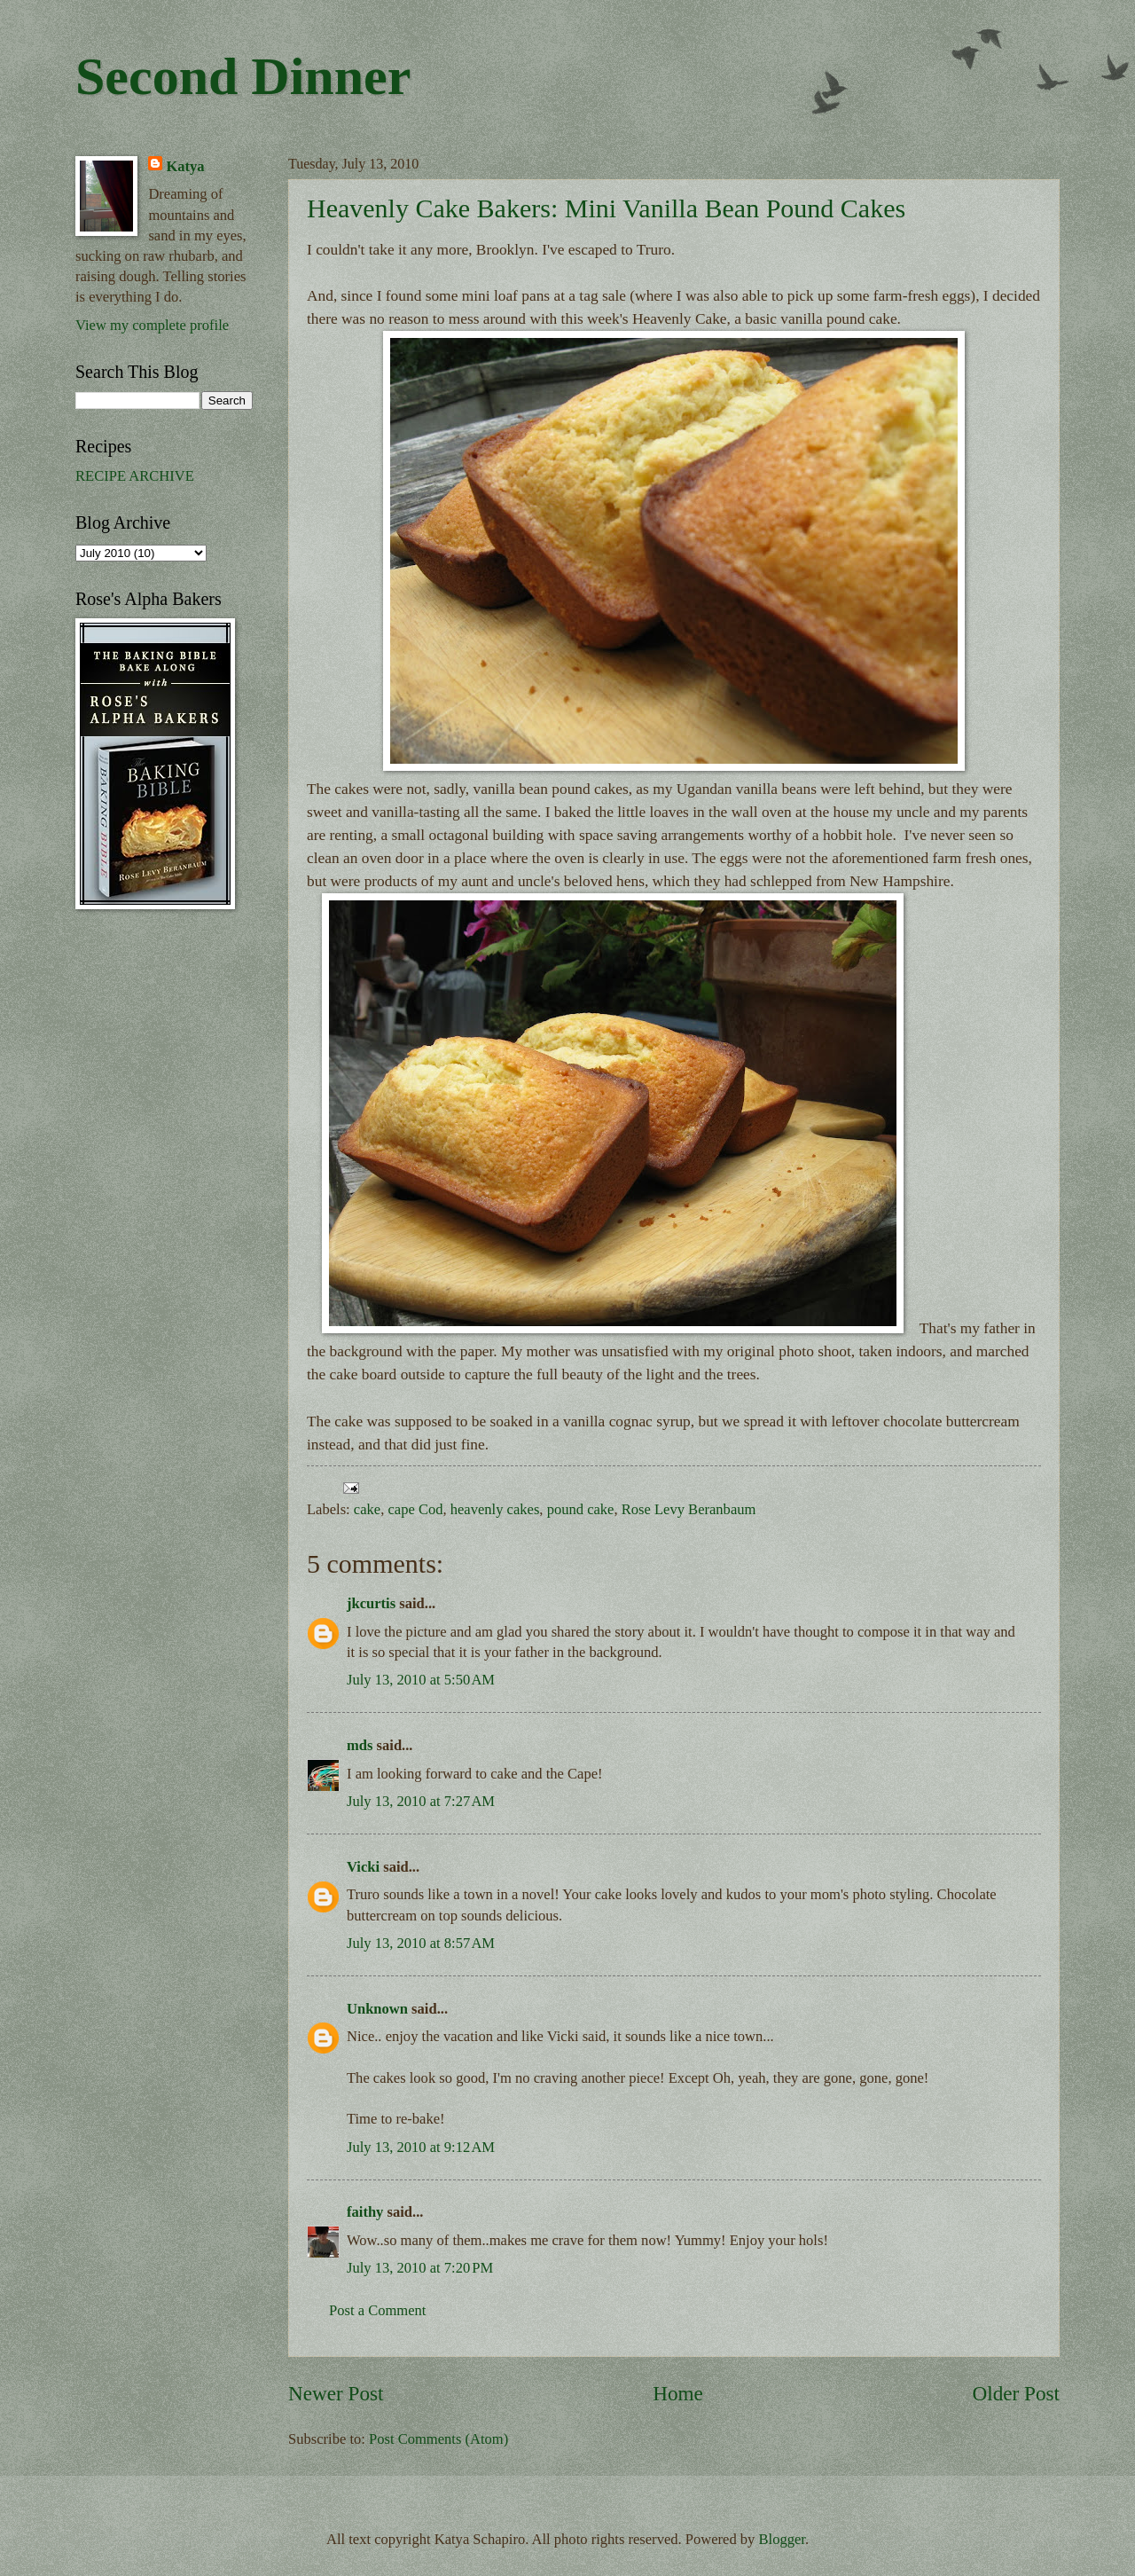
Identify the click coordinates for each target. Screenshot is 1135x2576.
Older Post (1016, 2393)
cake (367, 1509)
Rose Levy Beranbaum (689, 1509)
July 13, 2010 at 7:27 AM (421, 1801)
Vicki (363, 1866)
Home (678, 2393)
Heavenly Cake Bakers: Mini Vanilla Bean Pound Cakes (606, 208)
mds (359, 1745)
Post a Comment (377, 2310)
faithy (365, 2211)
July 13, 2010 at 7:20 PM (420, 2267)
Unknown (377, 2008)
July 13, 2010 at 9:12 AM (421, 2147)
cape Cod (414, 1509)
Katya (185, 166)
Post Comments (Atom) (438, 2439)
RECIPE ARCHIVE (134, 475)
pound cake (580, 1509)
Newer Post (335, 2393)
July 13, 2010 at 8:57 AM (421, 1943)
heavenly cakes (495, 1509)
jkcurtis (371, 1603)
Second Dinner (243, 76)
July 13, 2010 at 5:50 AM (421, 1679)
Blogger (782, 2539)
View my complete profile (152, 325)
